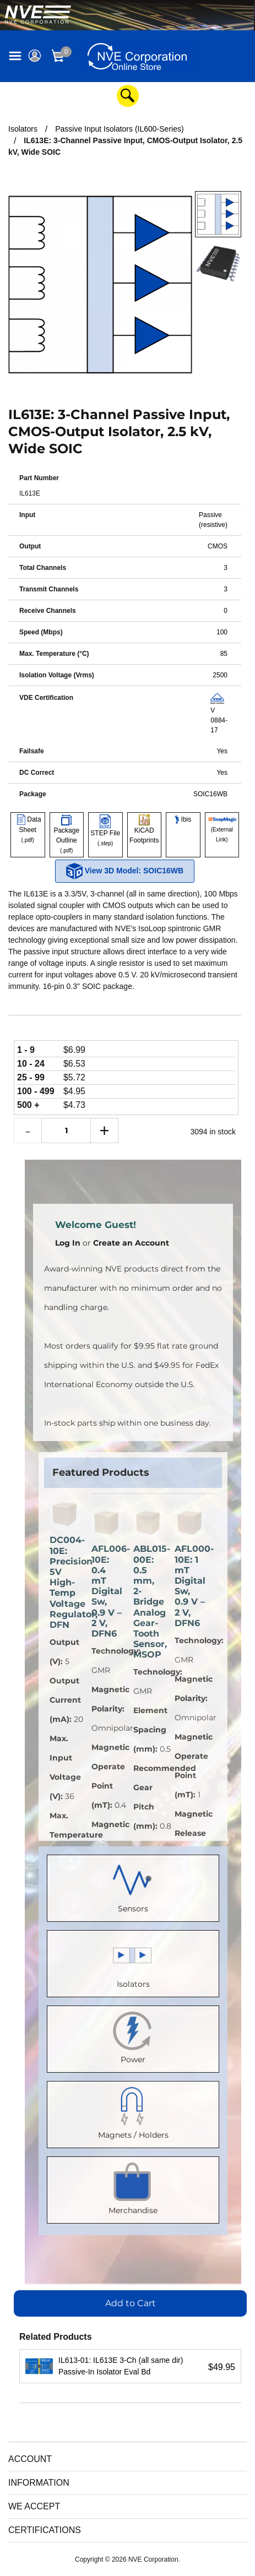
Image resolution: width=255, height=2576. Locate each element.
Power (133, 2036)
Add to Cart (130, 2303)
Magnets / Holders (133, 2112)
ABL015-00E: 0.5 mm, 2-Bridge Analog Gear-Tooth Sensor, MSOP (148, 1602)
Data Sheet (27, 830)
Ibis (183, 819)
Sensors (133, 1886)
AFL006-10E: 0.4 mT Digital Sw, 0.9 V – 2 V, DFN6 (106, 1591)
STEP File (105, 832)
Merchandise (133, 2187)
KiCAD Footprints (144, 830)
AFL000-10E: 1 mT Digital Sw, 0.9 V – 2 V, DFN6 (190, 1586)
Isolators (133, 1961)
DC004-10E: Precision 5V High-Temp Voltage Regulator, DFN (65, 1582)
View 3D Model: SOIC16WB (124, 871)
